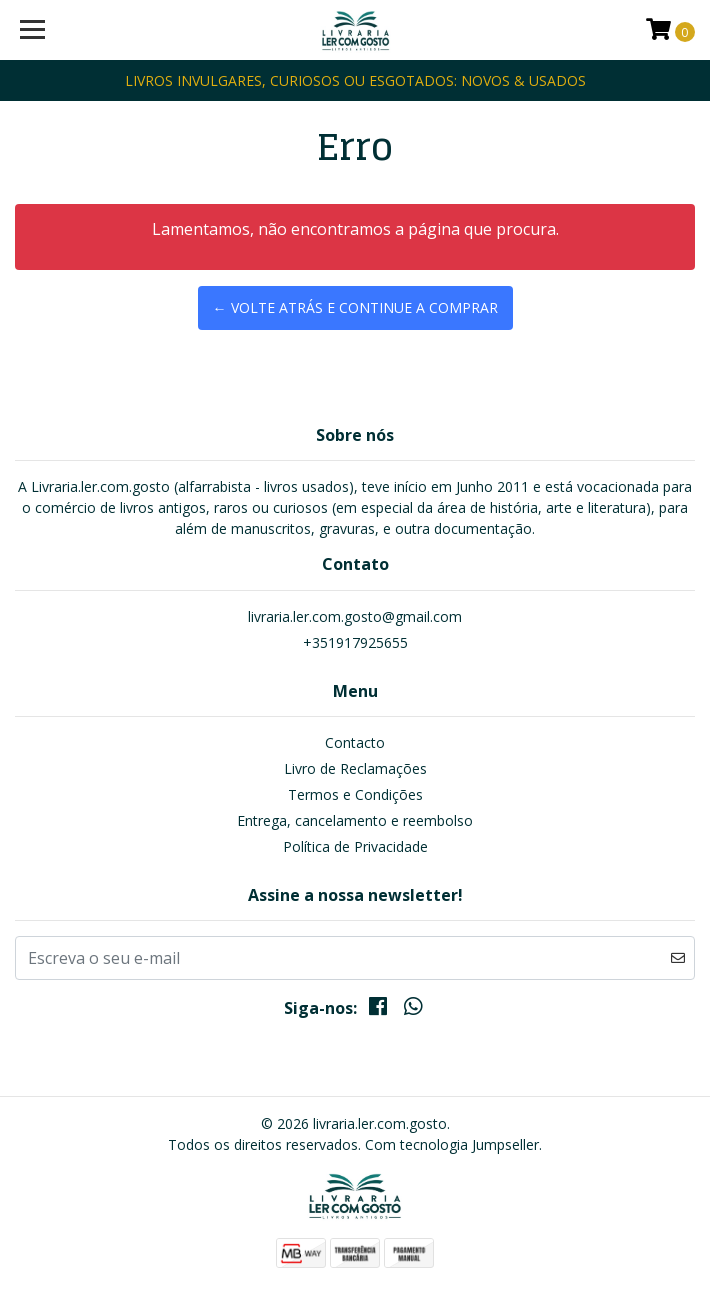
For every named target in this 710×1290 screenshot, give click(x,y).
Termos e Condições (355, 794)
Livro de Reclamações (355, 768)
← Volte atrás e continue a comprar (355, 307)
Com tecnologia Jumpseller (452, 1144)
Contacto (355, 742)
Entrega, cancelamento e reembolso (355, 820)
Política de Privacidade (355, 846)
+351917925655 (355, 642)
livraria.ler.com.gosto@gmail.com (355, 616)
